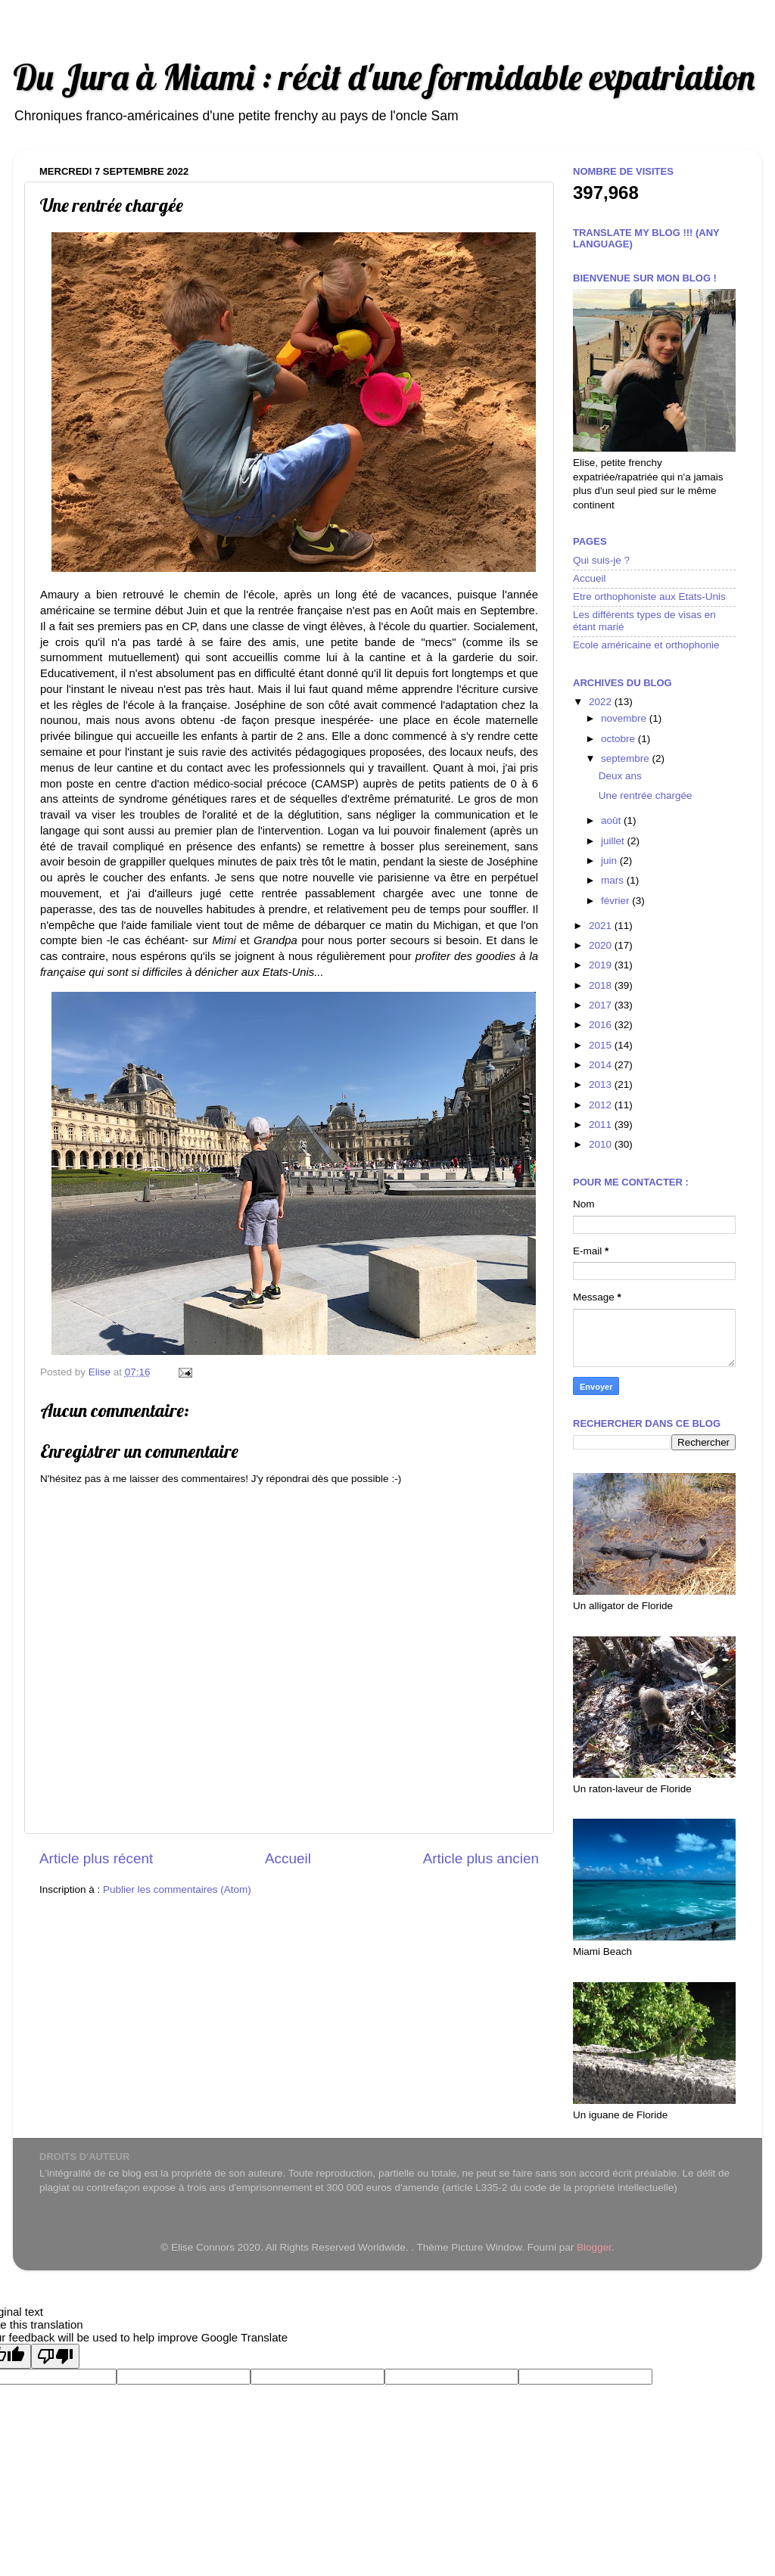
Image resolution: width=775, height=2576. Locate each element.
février (616, 900)
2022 (602, 701)
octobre (619, 738)
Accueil (288, 1858)
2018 (602, 985)
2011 (602, 1124)
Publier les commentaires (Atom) (177, 1889)
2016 (602, 1024)
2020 (602, 945)
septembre (626, 758)
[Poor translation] (55, 2356)
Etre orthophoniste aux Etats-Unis (649, 596)
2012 (602, 1105)
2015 (602, 1045)
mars (614, 880)
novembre (625, 718)
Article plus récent (96, 1858)
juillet (614, 841)
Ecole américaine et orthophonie (646, 645)
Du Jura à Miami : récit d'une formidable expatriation (384, 76)
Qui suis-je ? (601, 560)
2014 (602, 1064)
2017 (602, 1005)
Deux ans (620, 776)
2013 (602, 1084)
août (612, 820)
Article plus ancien (481, 1858)
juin (610, 860)
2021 (602, 925)
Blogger (594, 2247)
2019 (602, 965)
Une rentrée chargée (646, 795)
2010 (602, 1144)
